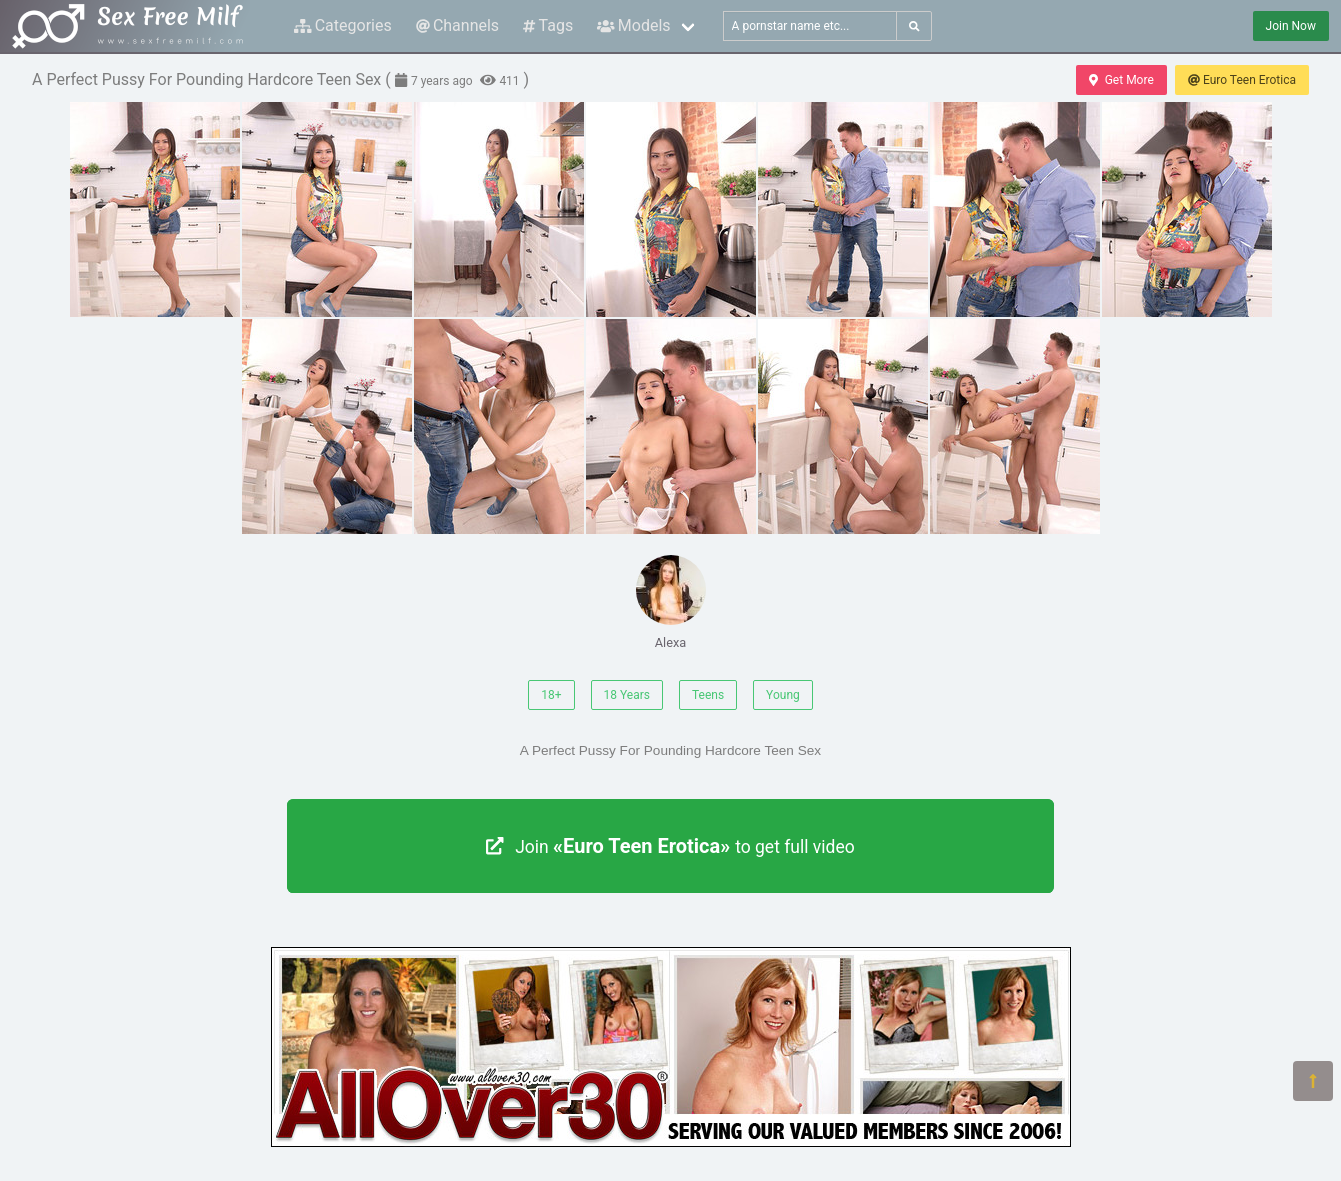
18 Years (627, 695)
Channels (457, 25)
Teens (708, 695)
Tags (548, 25)
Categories (343, 25)
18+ (551, 695)
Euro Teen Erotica (1242, 80)
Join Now (1291, 26)
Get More (1121, 80)
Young (783, 695)
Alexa (671, 602)
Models (633, 25)
